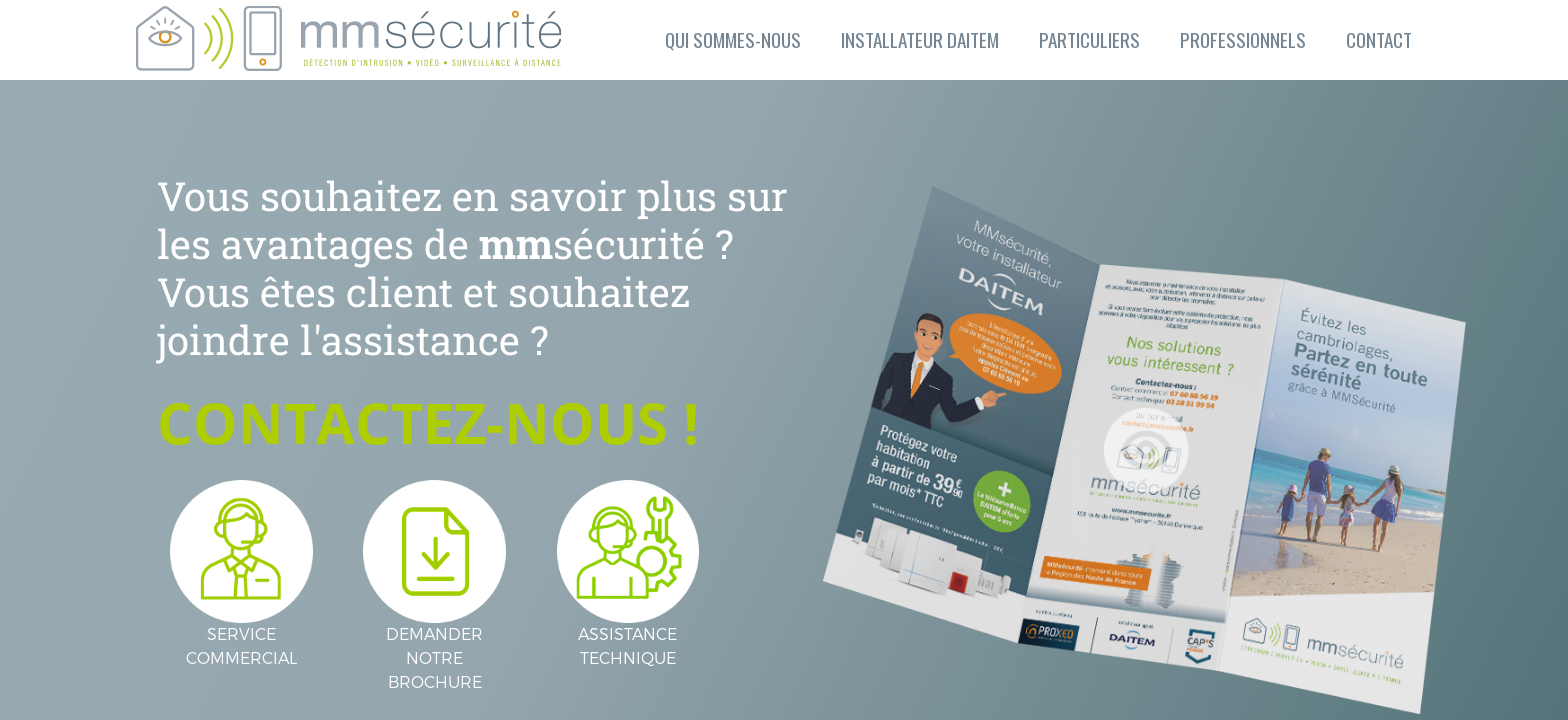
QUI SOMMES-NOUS (733, 39)
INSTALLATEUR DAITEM (920, 39)
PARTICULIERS (1089, 39)
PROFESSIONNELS (1243, 39)
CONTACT (1379, 39)
